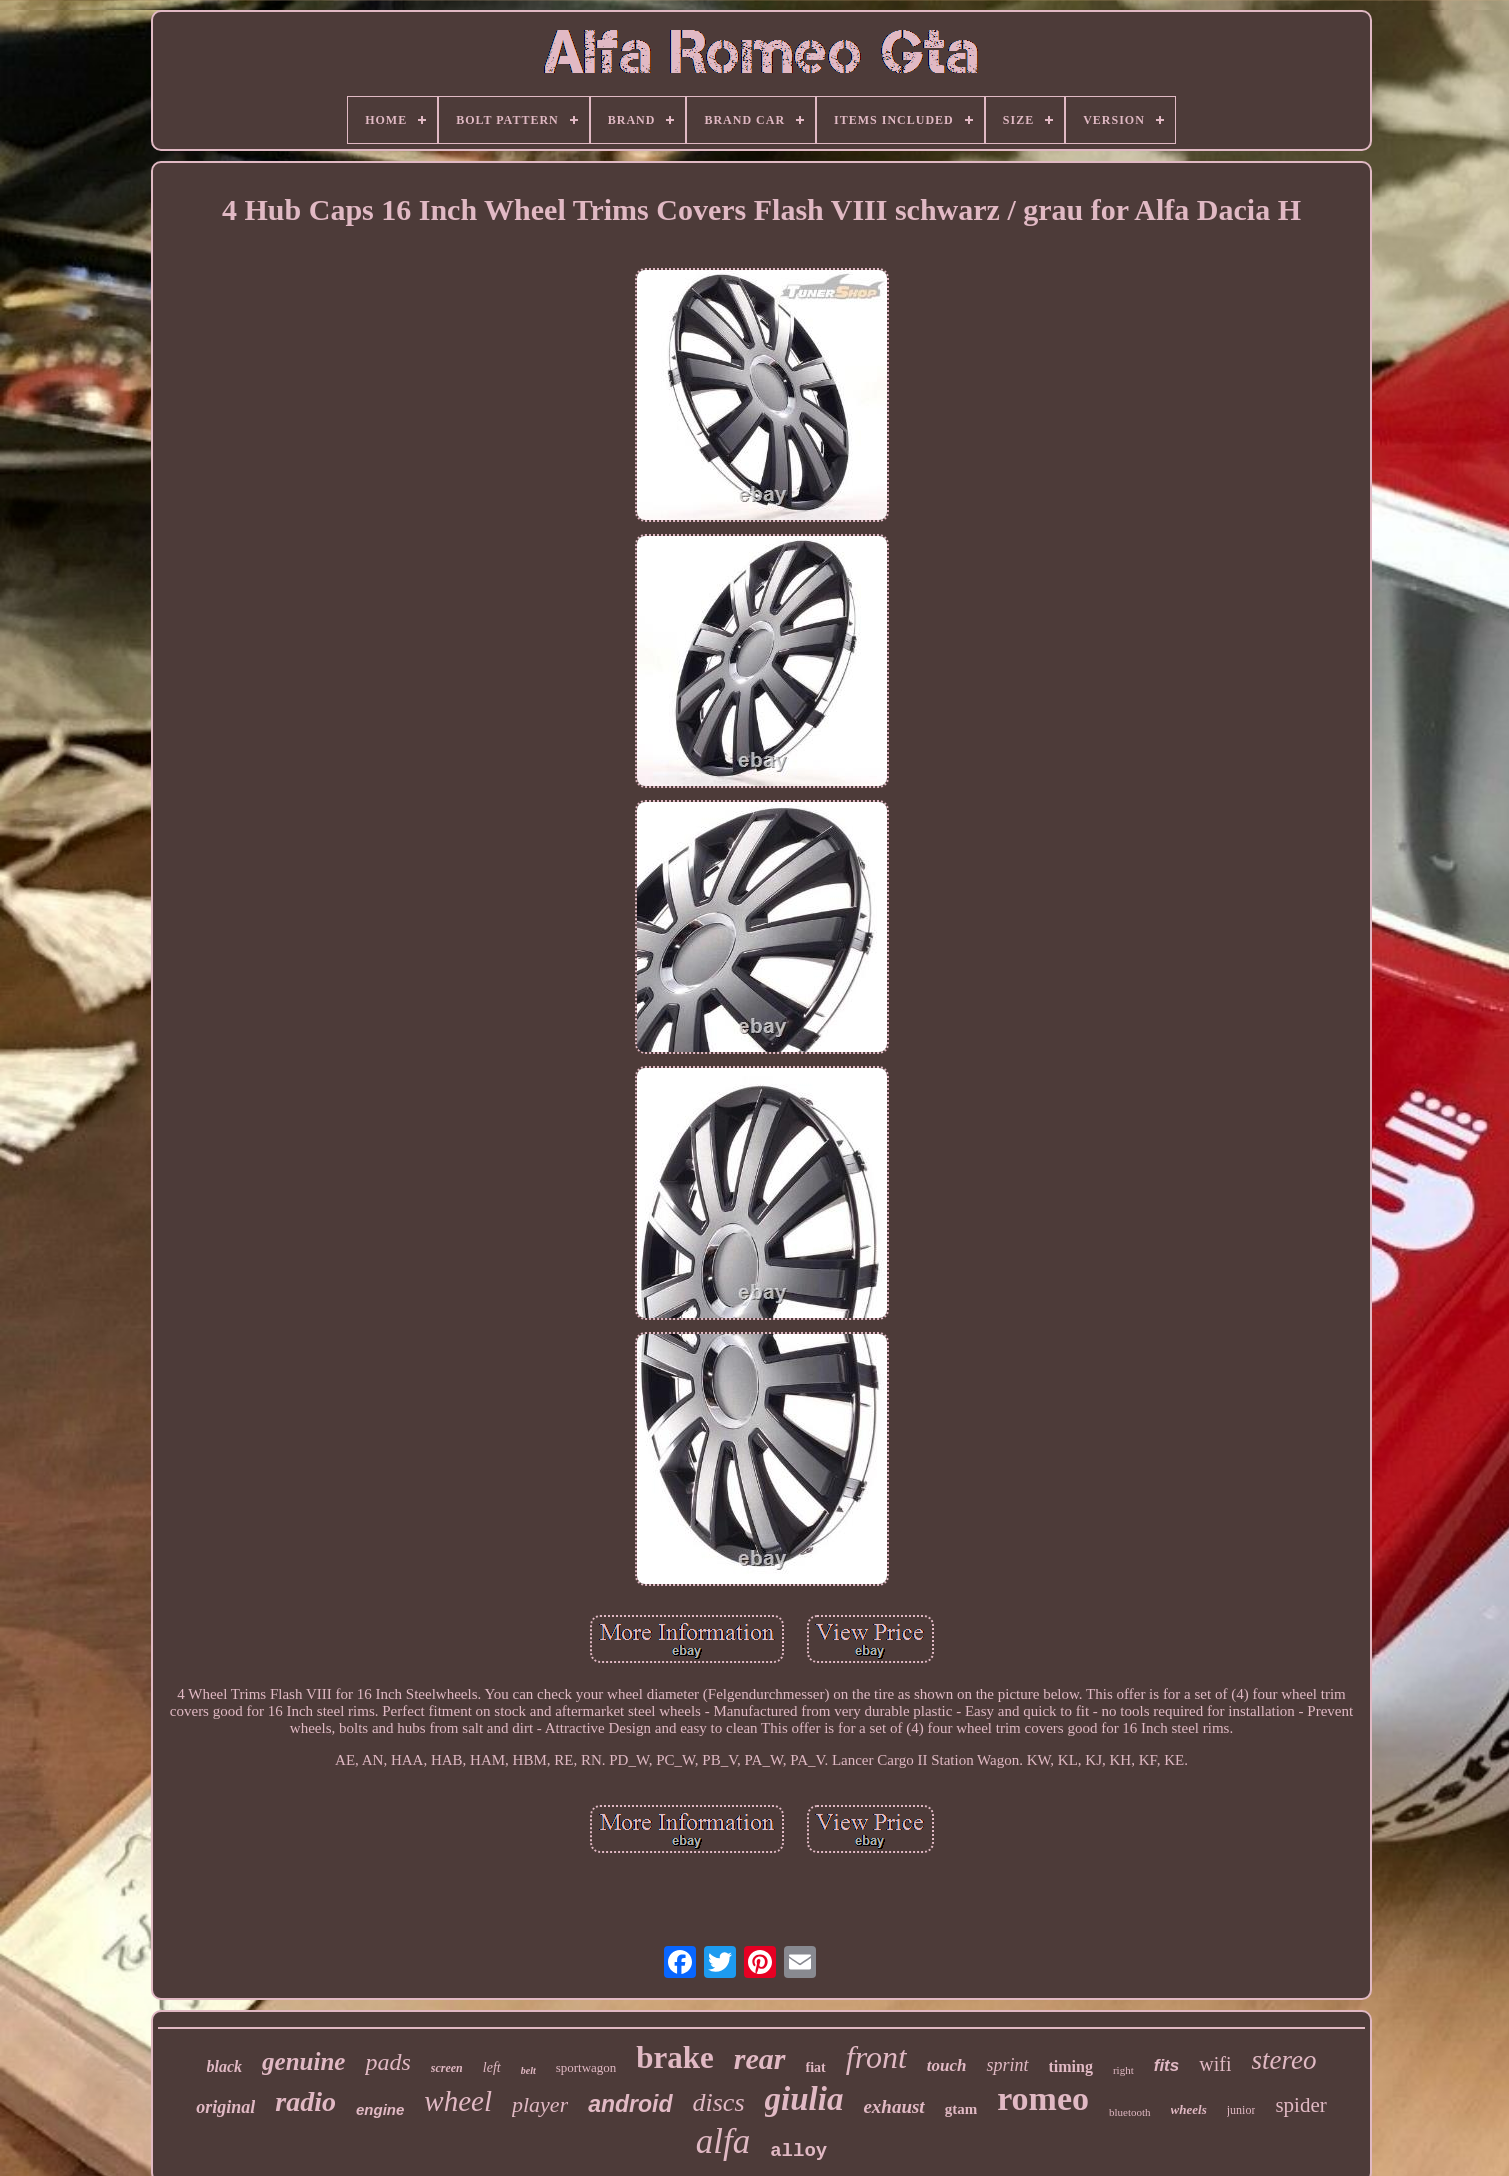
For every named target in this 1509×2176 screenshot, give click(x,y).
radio (305, 2101)
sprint (1007, 2065)
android (630, 2104)
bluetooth (1130, 2112)
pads (387, 2062)
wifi (1215, 2064)
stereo (1283, 2060)
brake (675, 2057)
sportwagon (586, 2067)
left (492, 2067)
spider (1300, 2105)
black (225, 2066)
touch (947, 2065)
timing (1071, 2066)
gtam (961, 2109)
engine (380, 2109)
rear (760, 2058)
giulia (804, 2099)
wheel (458, 2101)
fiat (816, 2067)
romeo (1043, 2098)
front (876, 2057)
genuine (303, 2061)
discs (719, 2102)
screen (447, 2068)
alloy (798, 2151)
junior (1241, 2110)
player (540, 2104)
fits (1167, 2065)
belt (528, 2070)
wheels (1189, 2109)
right (1123, 2070)
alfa (723, 2141)
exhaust (893, 2106)
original (225, 2107)
